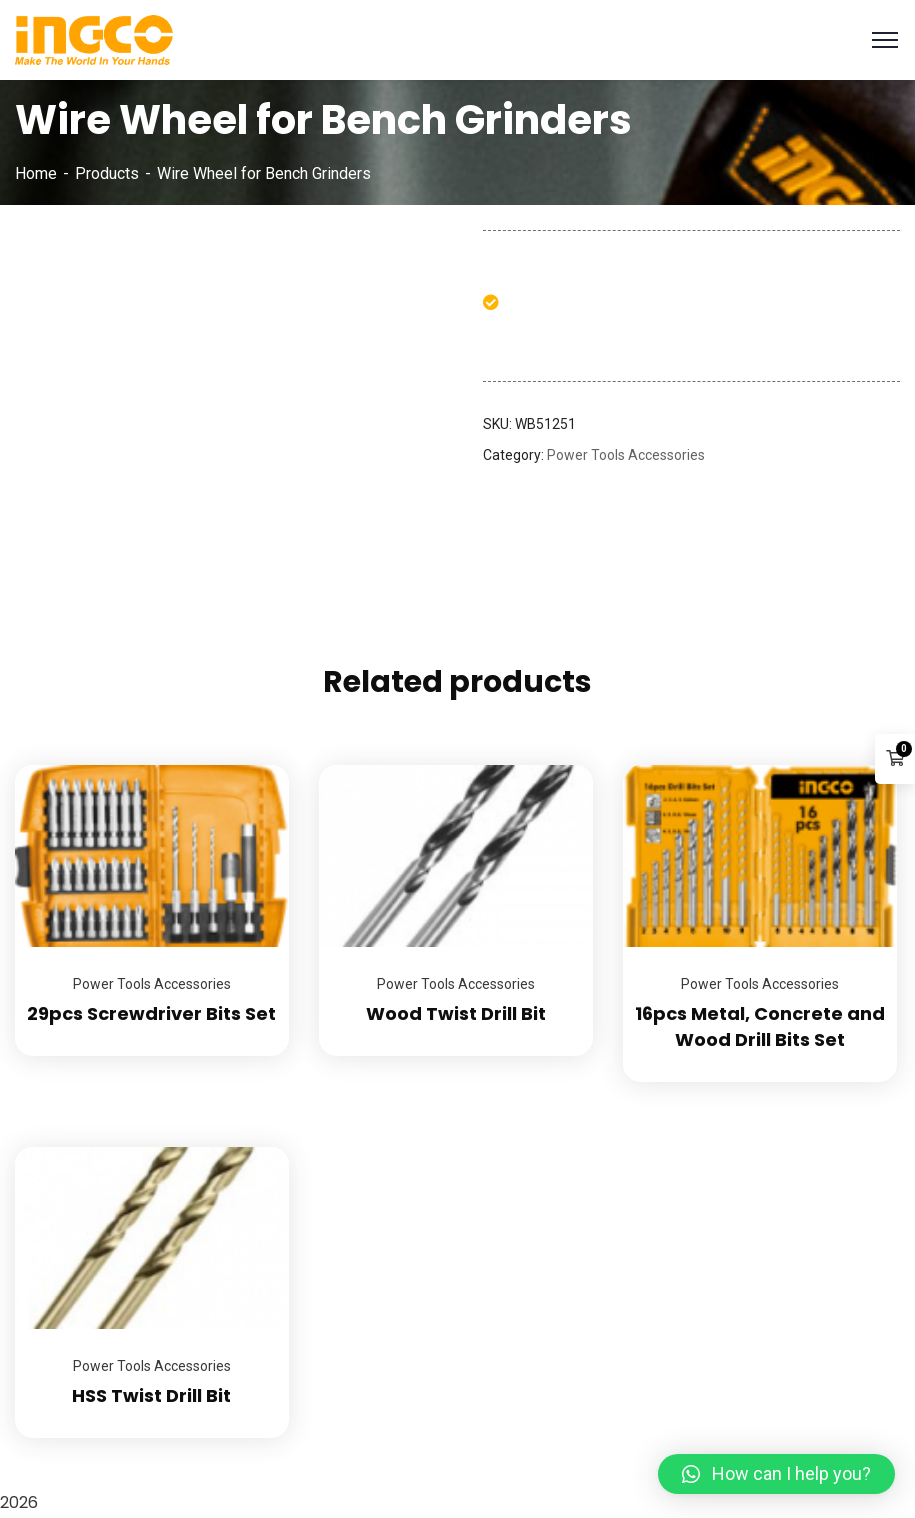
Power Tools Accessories (626, 455)
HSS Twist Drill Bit (151, 1395)
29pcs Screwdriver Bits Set (151, 1013)
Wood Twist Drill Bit (456, 1013)
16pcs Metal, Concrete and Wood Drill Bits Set (760, 1026)
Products (107, 173)
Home (36, 173)
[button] (776, 1474)
